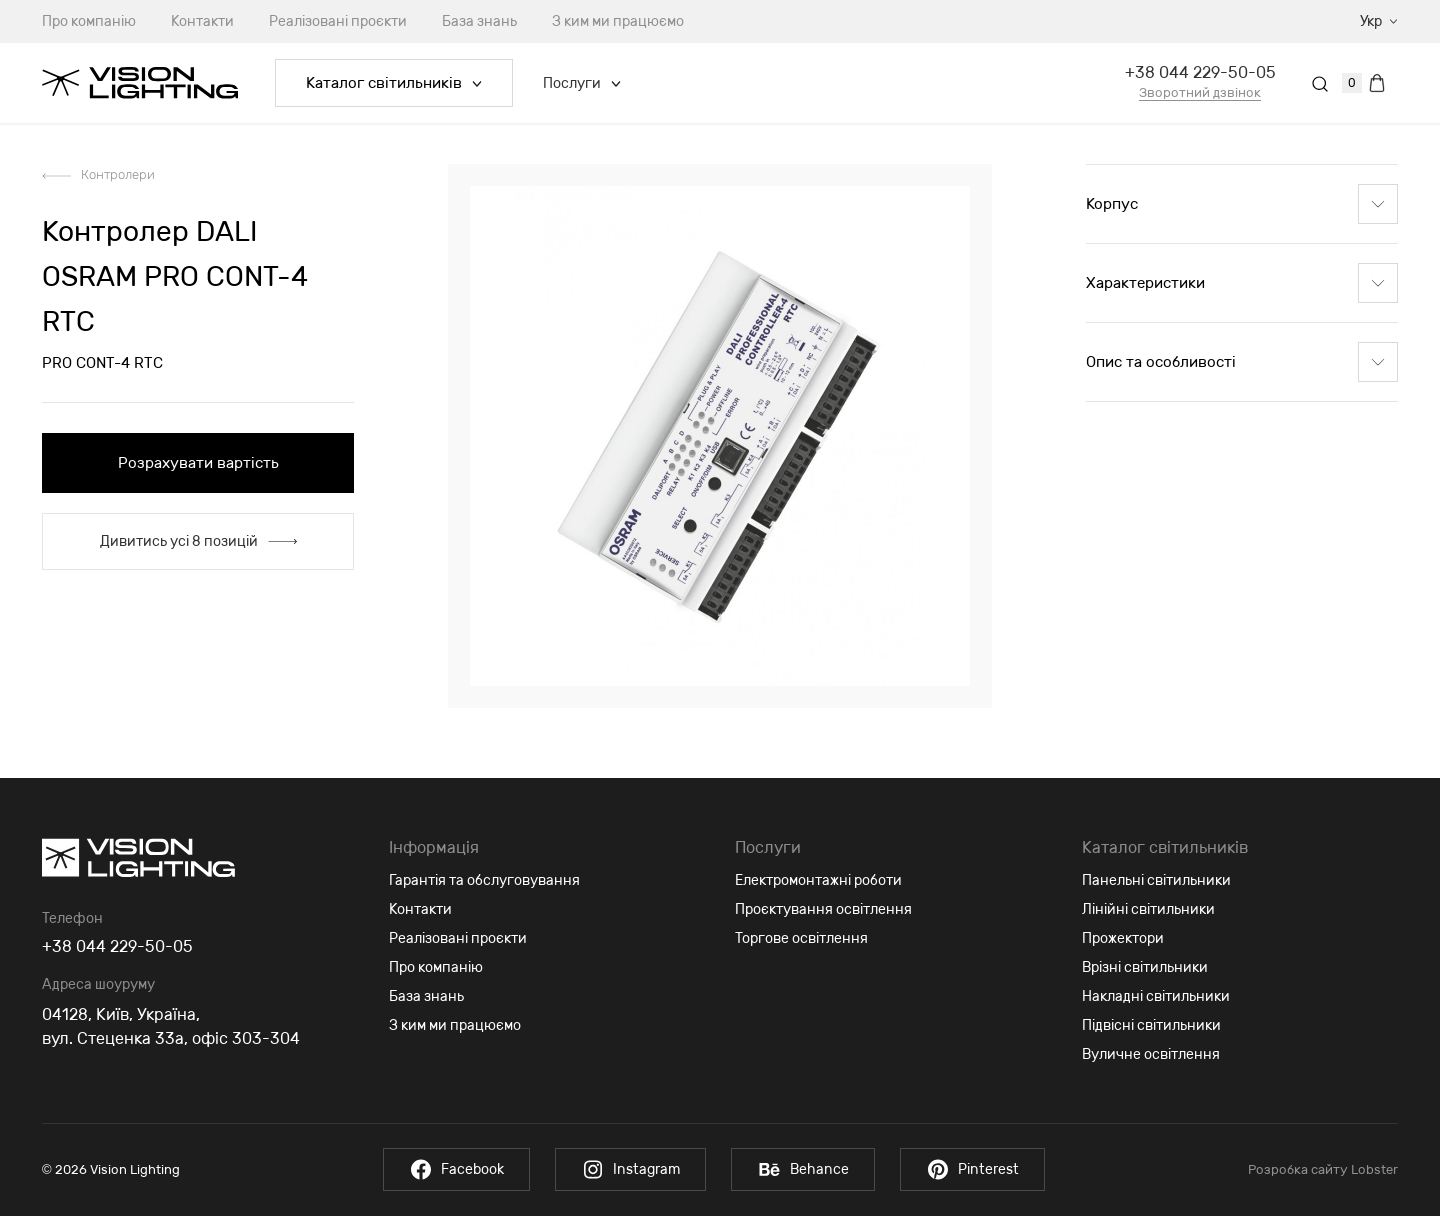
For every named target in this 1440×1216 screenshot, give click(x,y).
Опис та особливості (1242, 362)
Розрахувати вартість (198, 463)
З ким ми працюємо (618, 21)
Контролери (118, 174)
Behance (803, 1169)
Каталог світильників (394, 83)
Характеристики (1242, 283)
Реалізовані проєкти (338, 21)
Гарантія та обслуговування (484, 880)
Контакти (202, 21)
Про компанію (89, 21)
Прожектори (1123, 938)
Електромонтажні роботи (818, 880)
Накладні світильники (1156, 996)
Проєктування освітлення (823, 909)
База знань (479, 21)
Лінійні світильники (1148, 909)
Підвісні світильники (1151, 1025)
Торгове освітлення (801, 938)
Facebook (456, 1169)
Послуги (582, 83)
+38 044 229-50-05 (1200, 72)
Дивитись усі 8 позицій (198, 541)
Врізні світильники (1145, 967)
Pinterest (972, 1169)
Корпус (1242, 204)
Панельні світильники (1156, 880)
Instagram (630, 1169)
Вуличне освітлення (1151, 1054)
